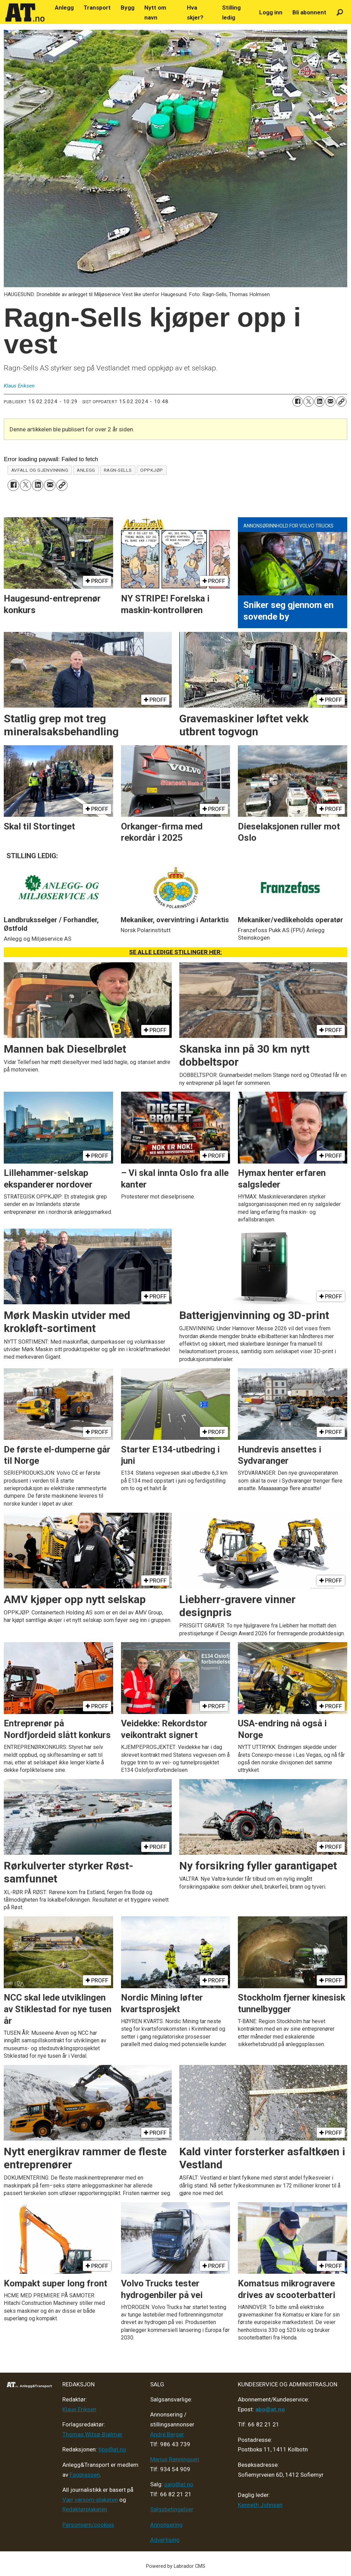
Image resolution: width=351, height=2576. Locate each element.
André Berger (167, 2434)
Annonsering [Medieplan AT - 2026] (166, 2524)
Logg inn (270, 12)
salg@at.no (178, 2484)
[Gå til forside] (25, 12)
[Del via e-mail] (330, 401)
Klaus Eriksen (79, 2409)
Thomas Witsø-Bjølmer (92, 2434)
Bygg (127, 7)
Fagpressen (85, 2474)
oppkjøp (151, 470)
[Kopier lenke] (341, 401)
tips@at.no (112, 2449)
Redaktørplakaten (84, 2509)
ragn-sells (118, 470)
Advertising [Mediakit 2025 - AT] (165, 2539)
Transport (97, 7)
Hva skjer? (195, 12)
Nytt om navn (155, 12)
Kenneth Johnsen (260, 2504)
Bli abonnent (309, 12)
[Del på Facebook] (297, 401)
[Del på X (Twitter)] (308, 401)
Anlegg (64, 7)
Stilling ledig (231, 12)
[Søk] (340, 12)
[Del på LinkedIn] (319, 401)
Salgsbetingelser (171, 2509)
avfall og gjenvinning (39, 470)
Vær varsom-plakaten (90, 2499)
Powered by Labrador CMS (175, 2566)
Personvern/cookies (88, 2524)
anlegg (86, 470)
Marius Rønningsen (174, 2459)
